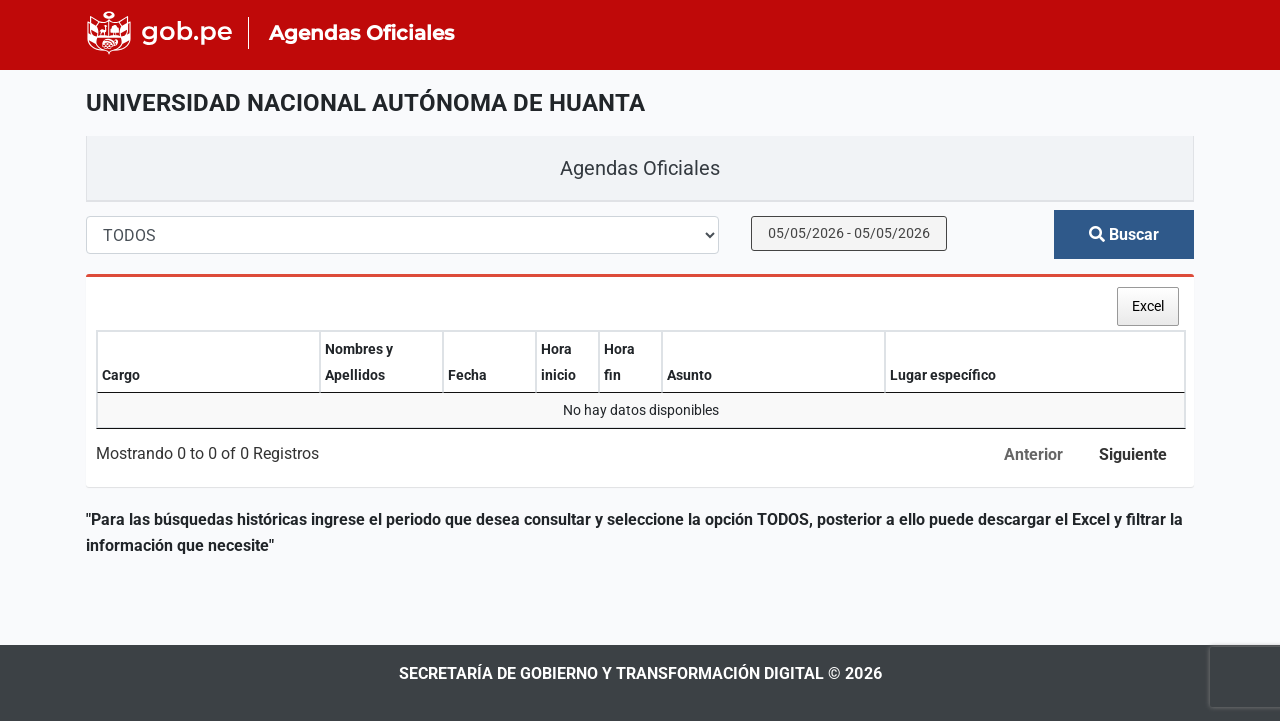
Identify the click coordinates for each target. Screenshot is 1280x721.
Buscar (1124, 234)
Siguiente (1133, 454)
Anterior (1033, 454)
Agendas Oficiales (640, 168)
